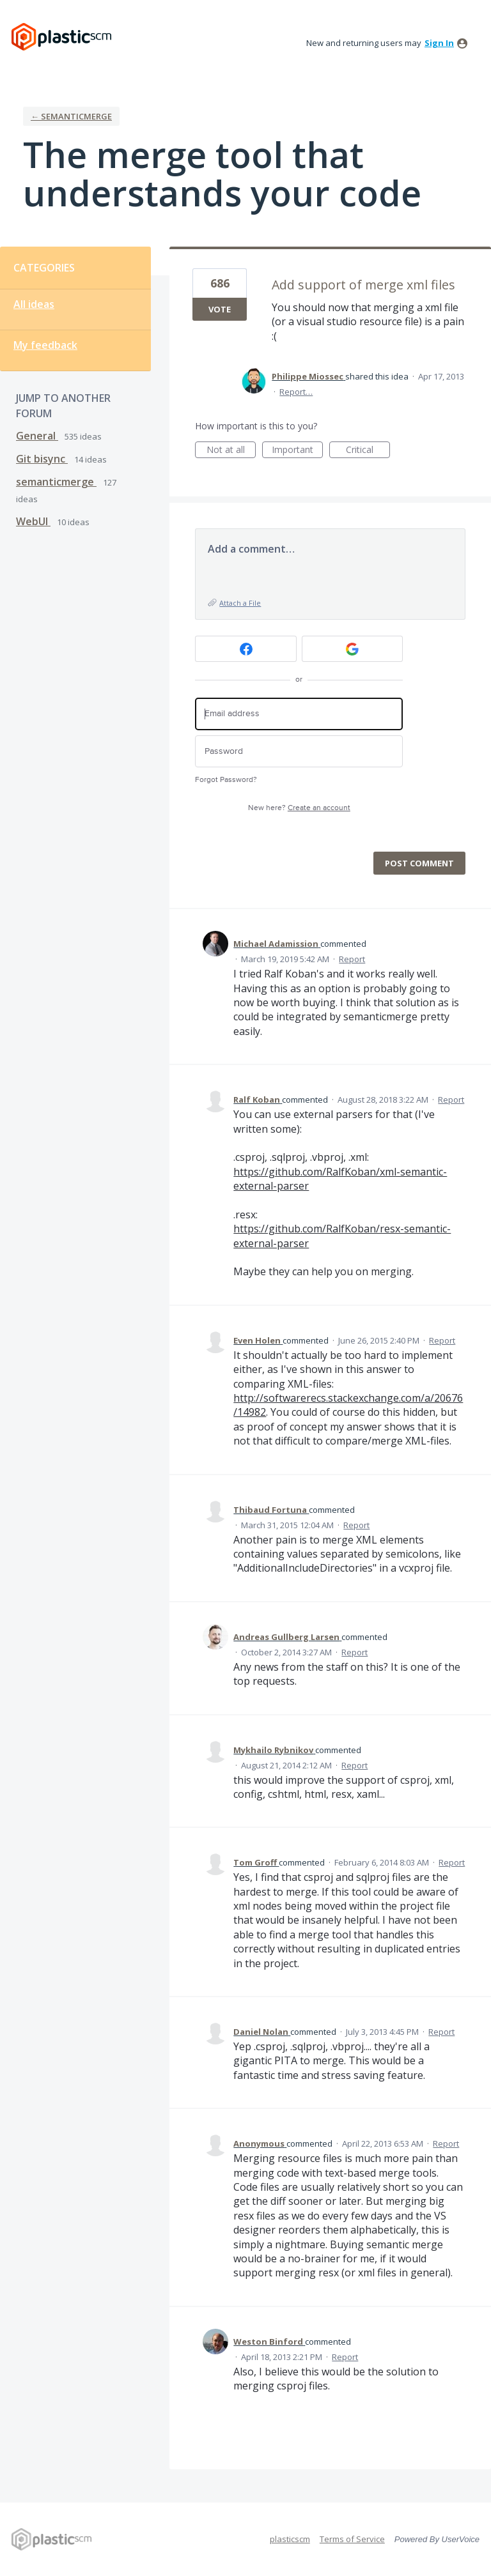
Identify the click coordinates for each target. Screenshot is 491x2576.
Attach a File (240, 603)
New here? (299, 808)
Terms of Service (352, 2539)
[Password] (299, 751)
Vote (219, 309)
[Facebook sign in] (246, 649)
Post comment (419, 863)
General (37, 436)
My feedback (45, 345)
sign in (439, 43)
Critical (368, 450)
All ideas (33, 304)
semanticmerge (56, 482)
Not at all (231, 450)
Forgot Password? (226, 780)
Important (297, 450)
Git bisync (42, 459)
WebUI (33, 521)
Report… (296, 391)
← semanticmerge (71, 116)
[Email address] (299, 714)
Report (352, 959)
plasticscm (290, 2539)
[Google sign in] (352, 649)
